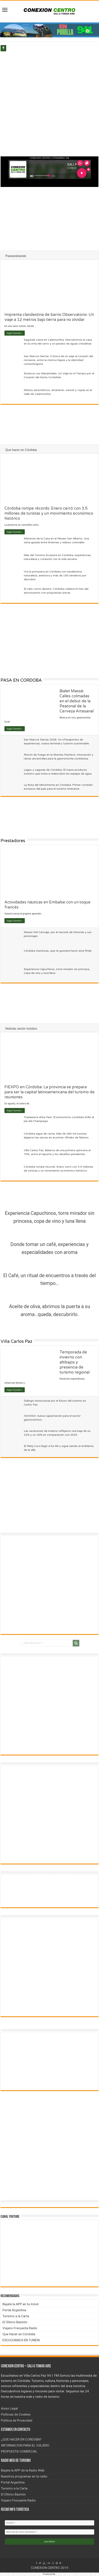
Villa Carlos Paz (16, 1341)
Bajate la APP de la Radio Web (22, 2470)
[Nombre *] (49, 2522)
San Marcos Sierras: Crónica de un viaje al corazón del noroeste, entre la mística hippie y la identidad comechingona (58, 360)
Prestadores (13, 840)
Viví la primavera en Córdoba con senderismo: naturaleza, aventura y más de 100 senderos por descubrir (55, 575)
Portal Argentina (14, 2310)
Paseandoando (15, 256)
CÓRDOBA (50, 1890)
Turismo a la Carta (16, 2316)
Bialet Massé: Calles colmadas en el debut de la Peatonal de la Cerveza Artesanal (77, 701)
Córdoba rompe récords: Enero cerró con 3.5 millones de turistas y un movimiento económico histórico (48, 513)
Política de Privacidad (16, 2420)
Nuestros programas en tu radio (24, 2476)
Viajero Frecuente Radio (20, 2328)
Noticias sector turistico (21, 1028)
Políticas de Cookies (16, 2414)
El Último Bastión (15, 2322)
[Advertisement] (50, 637)
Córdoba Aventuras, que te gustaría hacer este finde (57, 950)
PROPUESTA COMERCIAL (19, 2451)
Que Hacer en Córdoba (19, 2334)
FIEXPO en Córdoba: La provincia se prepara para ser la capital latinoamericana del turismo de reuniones (49, 1092)
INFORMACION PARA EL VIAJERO (25, 2445)
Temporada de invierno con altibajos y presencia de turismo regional (75, 1362)
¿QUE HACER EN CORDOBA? (21, 2439)
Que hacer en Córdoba (21, 450)
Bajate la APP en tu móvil (20, 2304)
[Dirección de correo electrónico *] (49, 2532)
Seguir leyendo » (14, 333)
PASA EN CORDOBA (21, 680)
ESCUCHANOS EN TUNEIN (21, 2340)
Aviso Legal (9, 2408)
